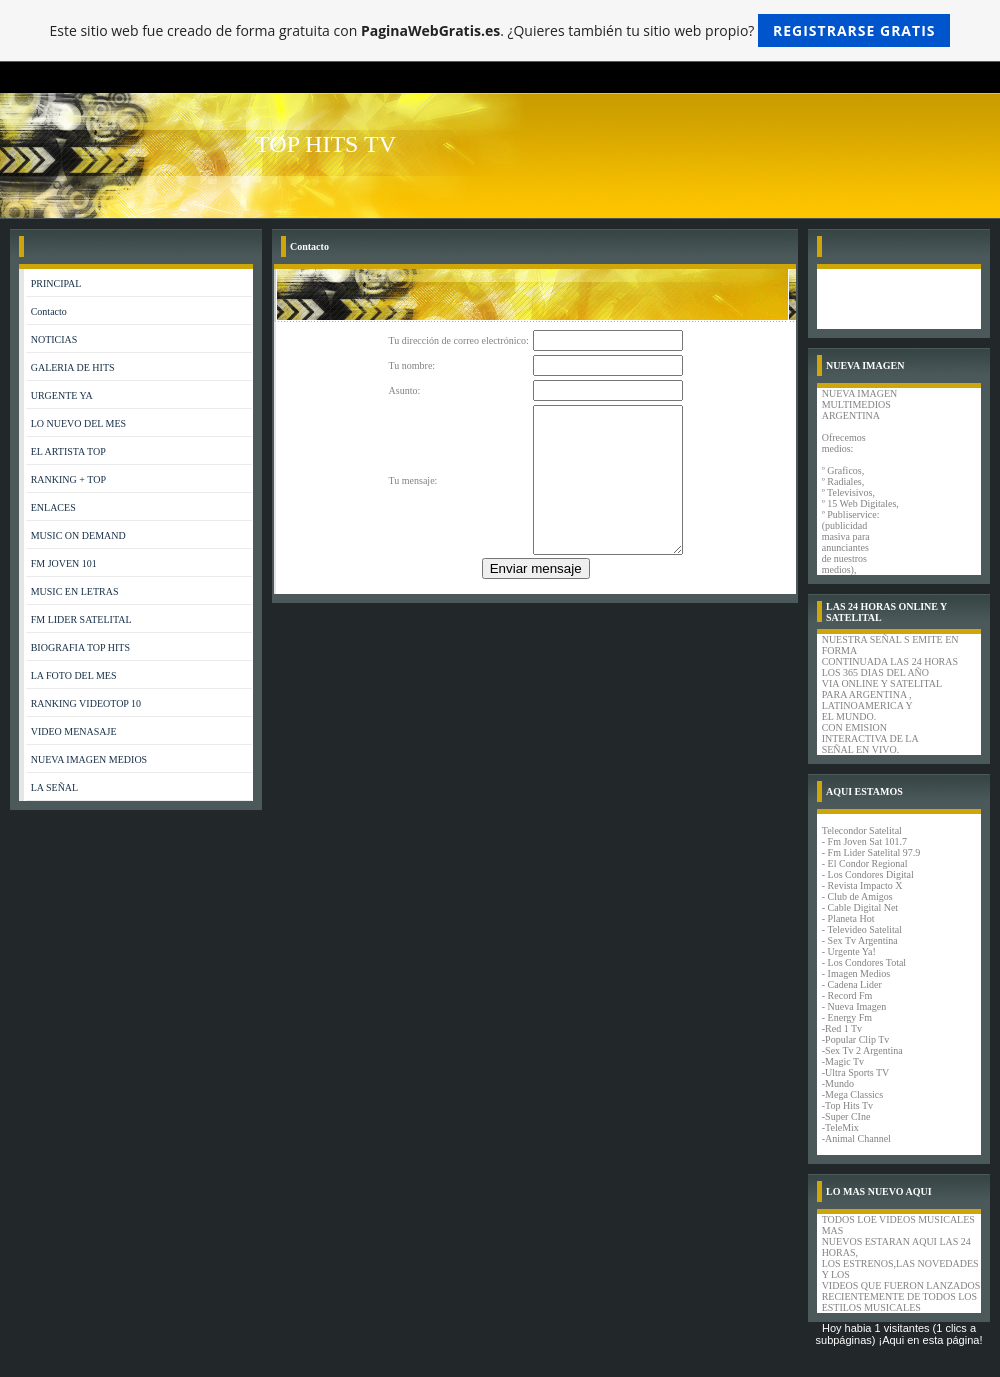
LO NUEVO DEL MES (78, 423)
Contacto (49, 311)
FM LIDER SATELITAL (81, 619)
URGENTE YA (62, 395)
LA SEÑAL (55, 787)
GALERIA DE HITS (73, 367)
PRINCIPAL (56, 283)
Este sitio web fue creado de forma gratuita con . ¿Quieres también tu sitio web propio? (500, 30)
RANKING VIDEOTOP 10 (86, 703)
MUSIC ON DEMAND (78, 535)
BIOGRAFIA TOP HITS (80, 647)
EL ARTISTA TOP (68, 451)
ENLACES (53, 507)
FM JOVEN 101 (64, 563)
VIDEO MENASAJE (74, 731)
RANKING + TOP (68, 479)
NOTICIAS (54, 339)
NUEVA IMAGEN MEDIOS (89, 759)
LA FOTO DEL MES (74, 675)
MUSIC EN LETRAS (75, 591)
